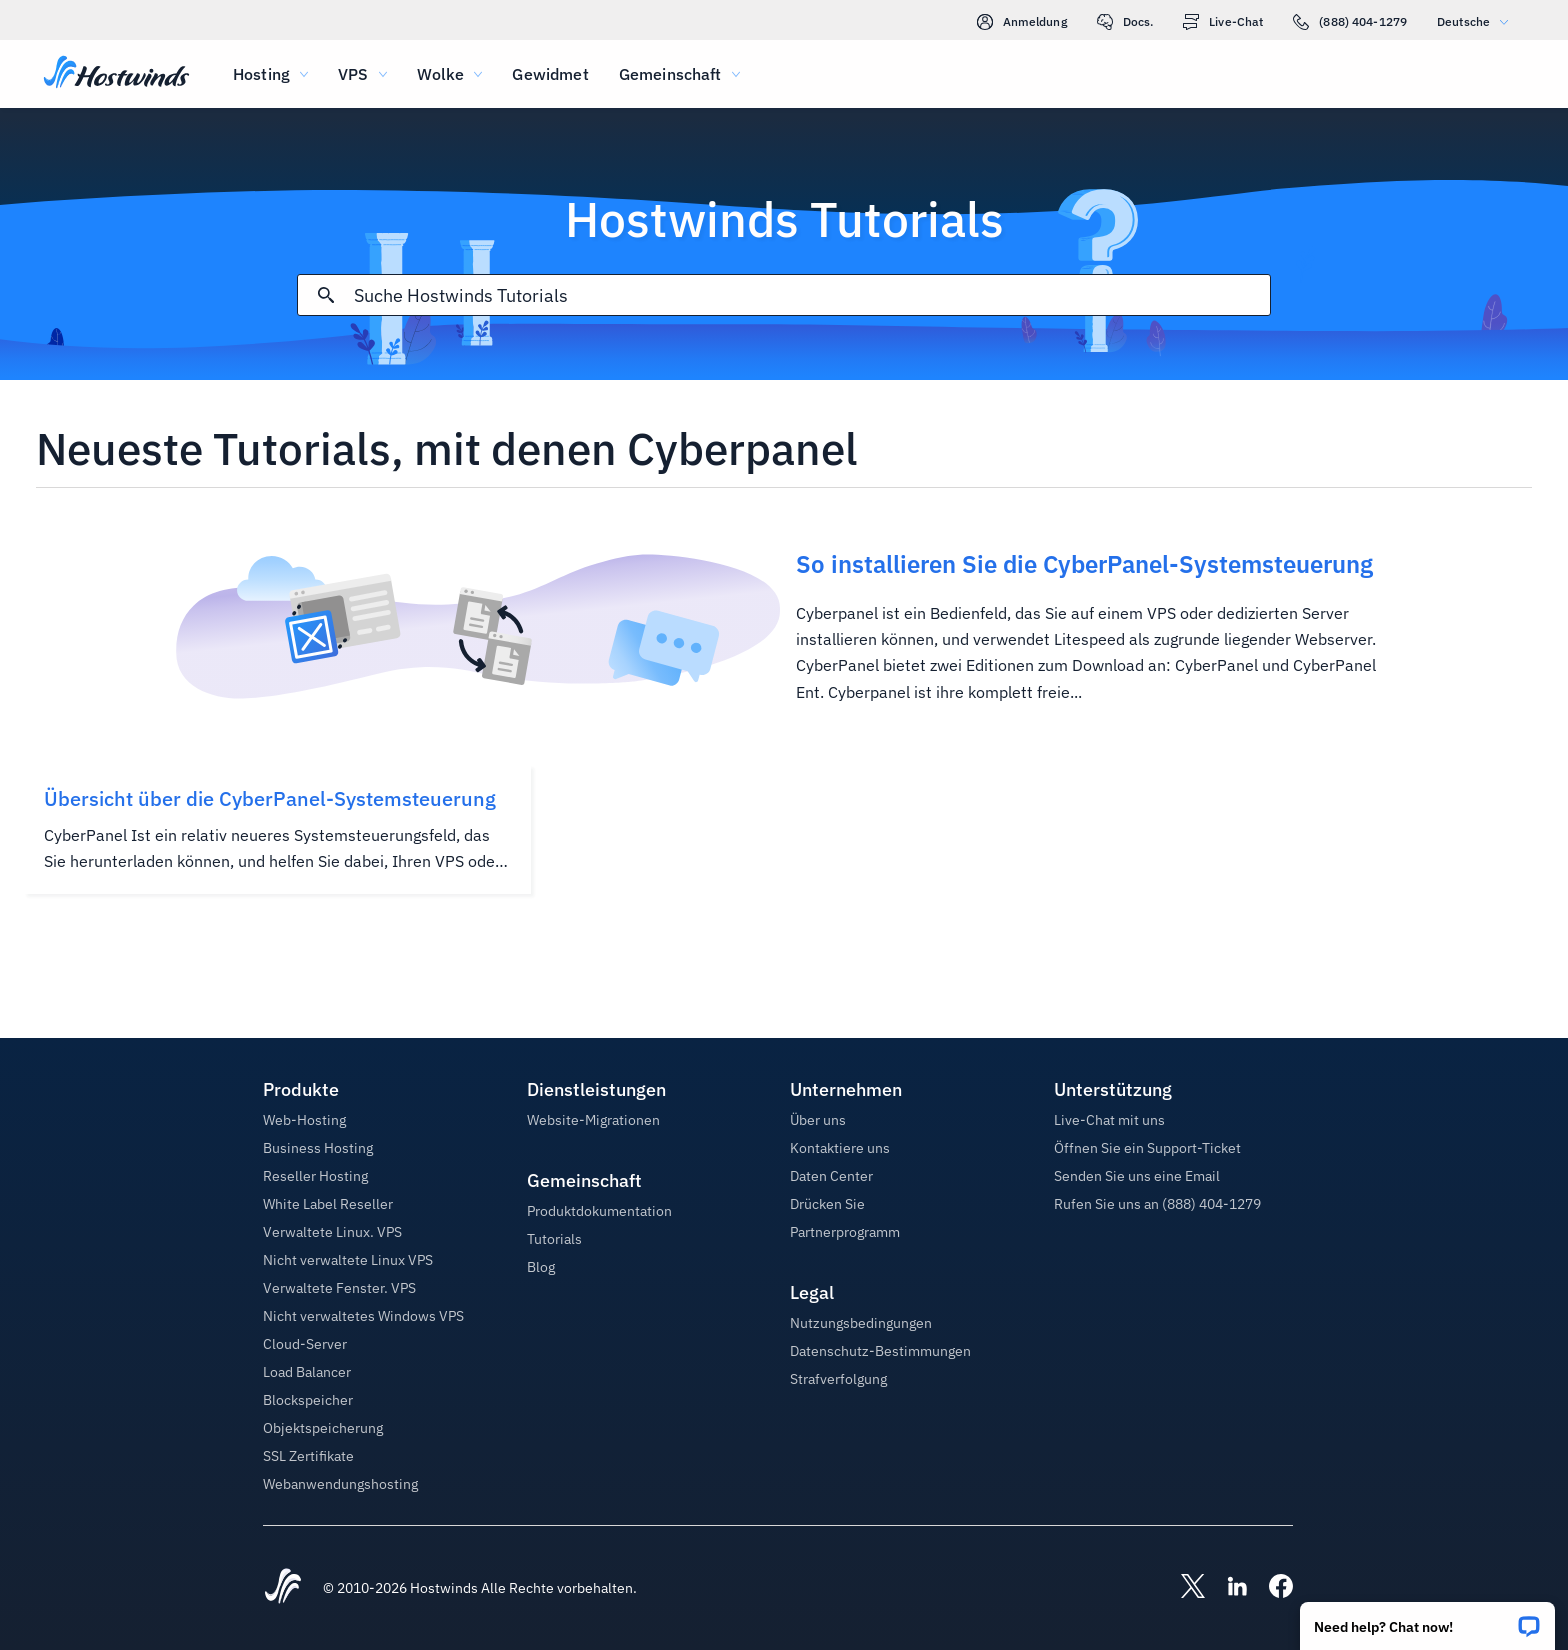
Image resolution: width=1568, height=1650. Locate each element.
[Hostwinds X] (1183, 1588)
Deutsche (1477, 21)
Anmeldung (1022, 22)
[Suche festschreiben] (326, 295)
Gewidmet (550, 74)
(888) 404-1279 (1350, 22)
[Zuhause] (116, 74)
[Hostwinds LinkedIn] (1227, 1588)
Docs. (1125, 22)
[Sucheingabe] (811, 295)
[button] (1427, 1619)
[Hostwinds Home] (283, 1588)
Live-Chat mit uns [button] (1109, 1120)
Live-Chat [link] (1223, 22)
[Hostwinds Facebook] (1271, 1588)
